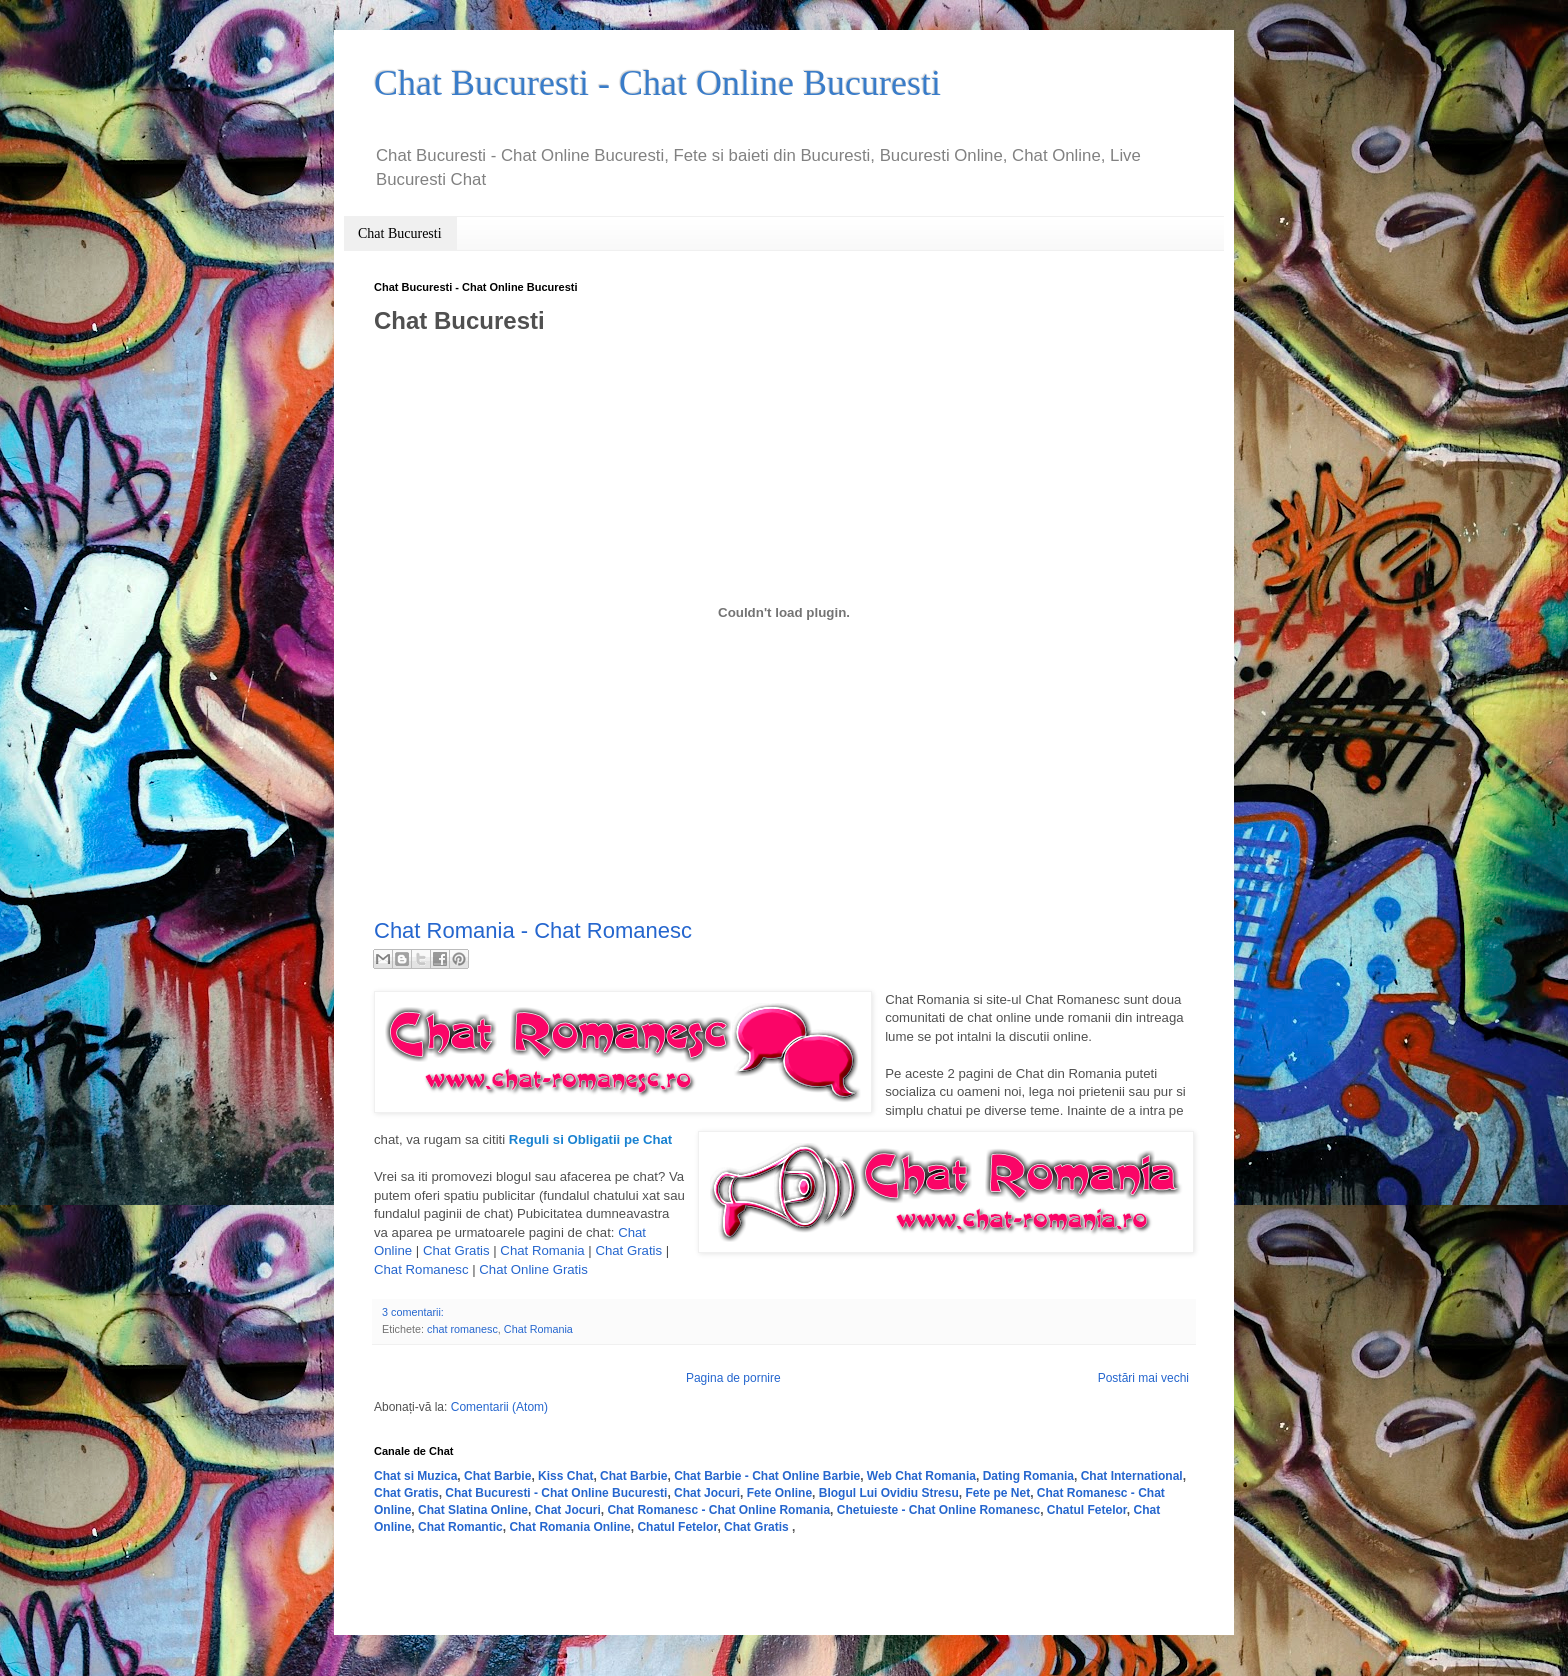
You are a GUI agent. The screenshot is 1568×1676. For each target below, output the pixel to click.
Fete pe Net (997, 1493)
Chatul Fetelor (1087, 1510)
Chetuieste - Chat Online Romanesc (938, 1510)
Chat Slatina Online (473, 1510)
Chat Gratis (456, 1250)
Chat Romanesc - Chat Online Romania (718, 1510)
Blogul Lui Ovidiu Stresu (889, 1493)
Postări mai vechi (1143, 1378)
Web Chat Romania (921, 1476)
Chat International (1132, 1476)
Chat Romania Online (569, 1527)
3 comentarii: (413, 1312)
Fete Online (779, 1493)
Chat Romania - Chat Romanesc (533, 930)
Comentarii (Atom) (499, 1407)
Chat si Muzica (415, 1476)
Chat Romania (542, 1250)
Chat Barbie (497, 1476)
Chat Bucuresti (400, 233)
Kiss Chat (565, 1476)
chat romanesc (462, 1329)
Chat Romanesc (421, 1269)
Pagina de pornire (733, 1378)
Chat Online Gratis (533, 1269)
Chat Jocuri (707, 1493)
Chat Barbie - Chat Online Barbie (767, 1476)
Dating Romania (1028, 1476)
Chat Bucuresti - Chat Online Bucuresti (556, 1493)
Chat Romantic (460, 1527)
